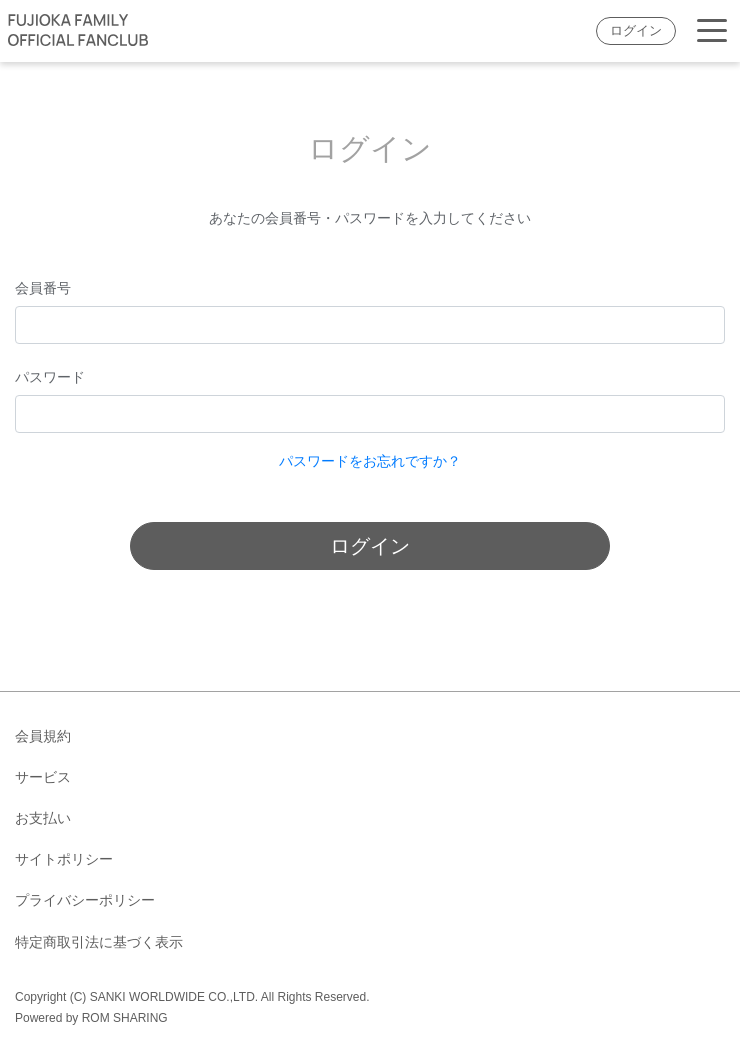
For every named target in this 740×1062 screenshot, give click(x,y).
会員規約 (43, 736)
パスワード (50, 377)
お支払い (43, 818)
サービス (43, 777)
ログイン (636, 31)
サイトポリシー (64, 859)
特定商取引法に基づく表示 (99, 942)
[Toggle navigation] (712, 31)
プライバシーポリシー (85, 900)
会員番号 (43, 288)
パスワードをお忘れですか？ (370, 461)
